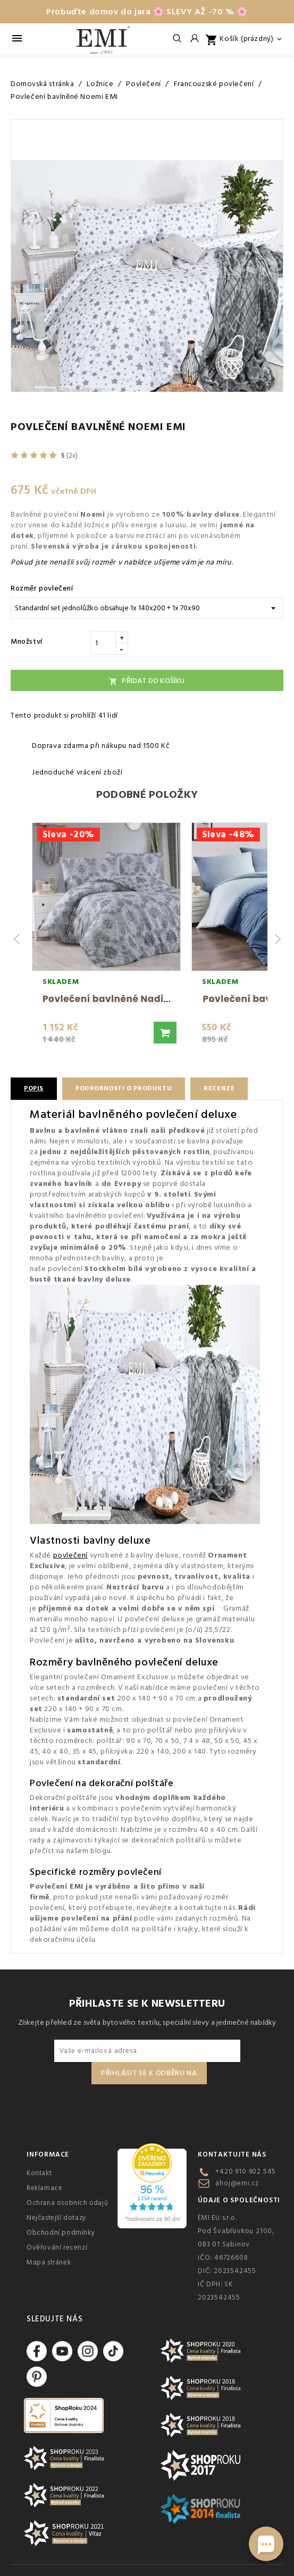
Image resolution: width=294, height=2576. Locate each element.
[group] (106, 939)
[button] (165, 1032)
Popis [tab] (34, 1088)
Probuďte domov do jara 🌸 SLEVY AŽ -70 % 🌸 (147, 12)
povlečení (70, 1555)
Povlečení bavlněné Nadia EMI (116, 998)
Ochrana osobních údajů (67, 2203)
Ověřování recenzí (57, 2247)
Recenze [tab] (219, 1088)
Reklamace (44, 2188)
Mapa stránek (49, 2262)
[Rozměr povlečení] (147, 608)
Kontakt (39, 2173)
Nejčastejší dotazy (56, 2218)
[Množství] (103, 643)
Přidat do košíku (146, 681)
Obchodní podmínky (61, 2232)
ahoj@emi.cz (237, 2183)
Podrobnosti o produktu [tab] (123, 1088)
